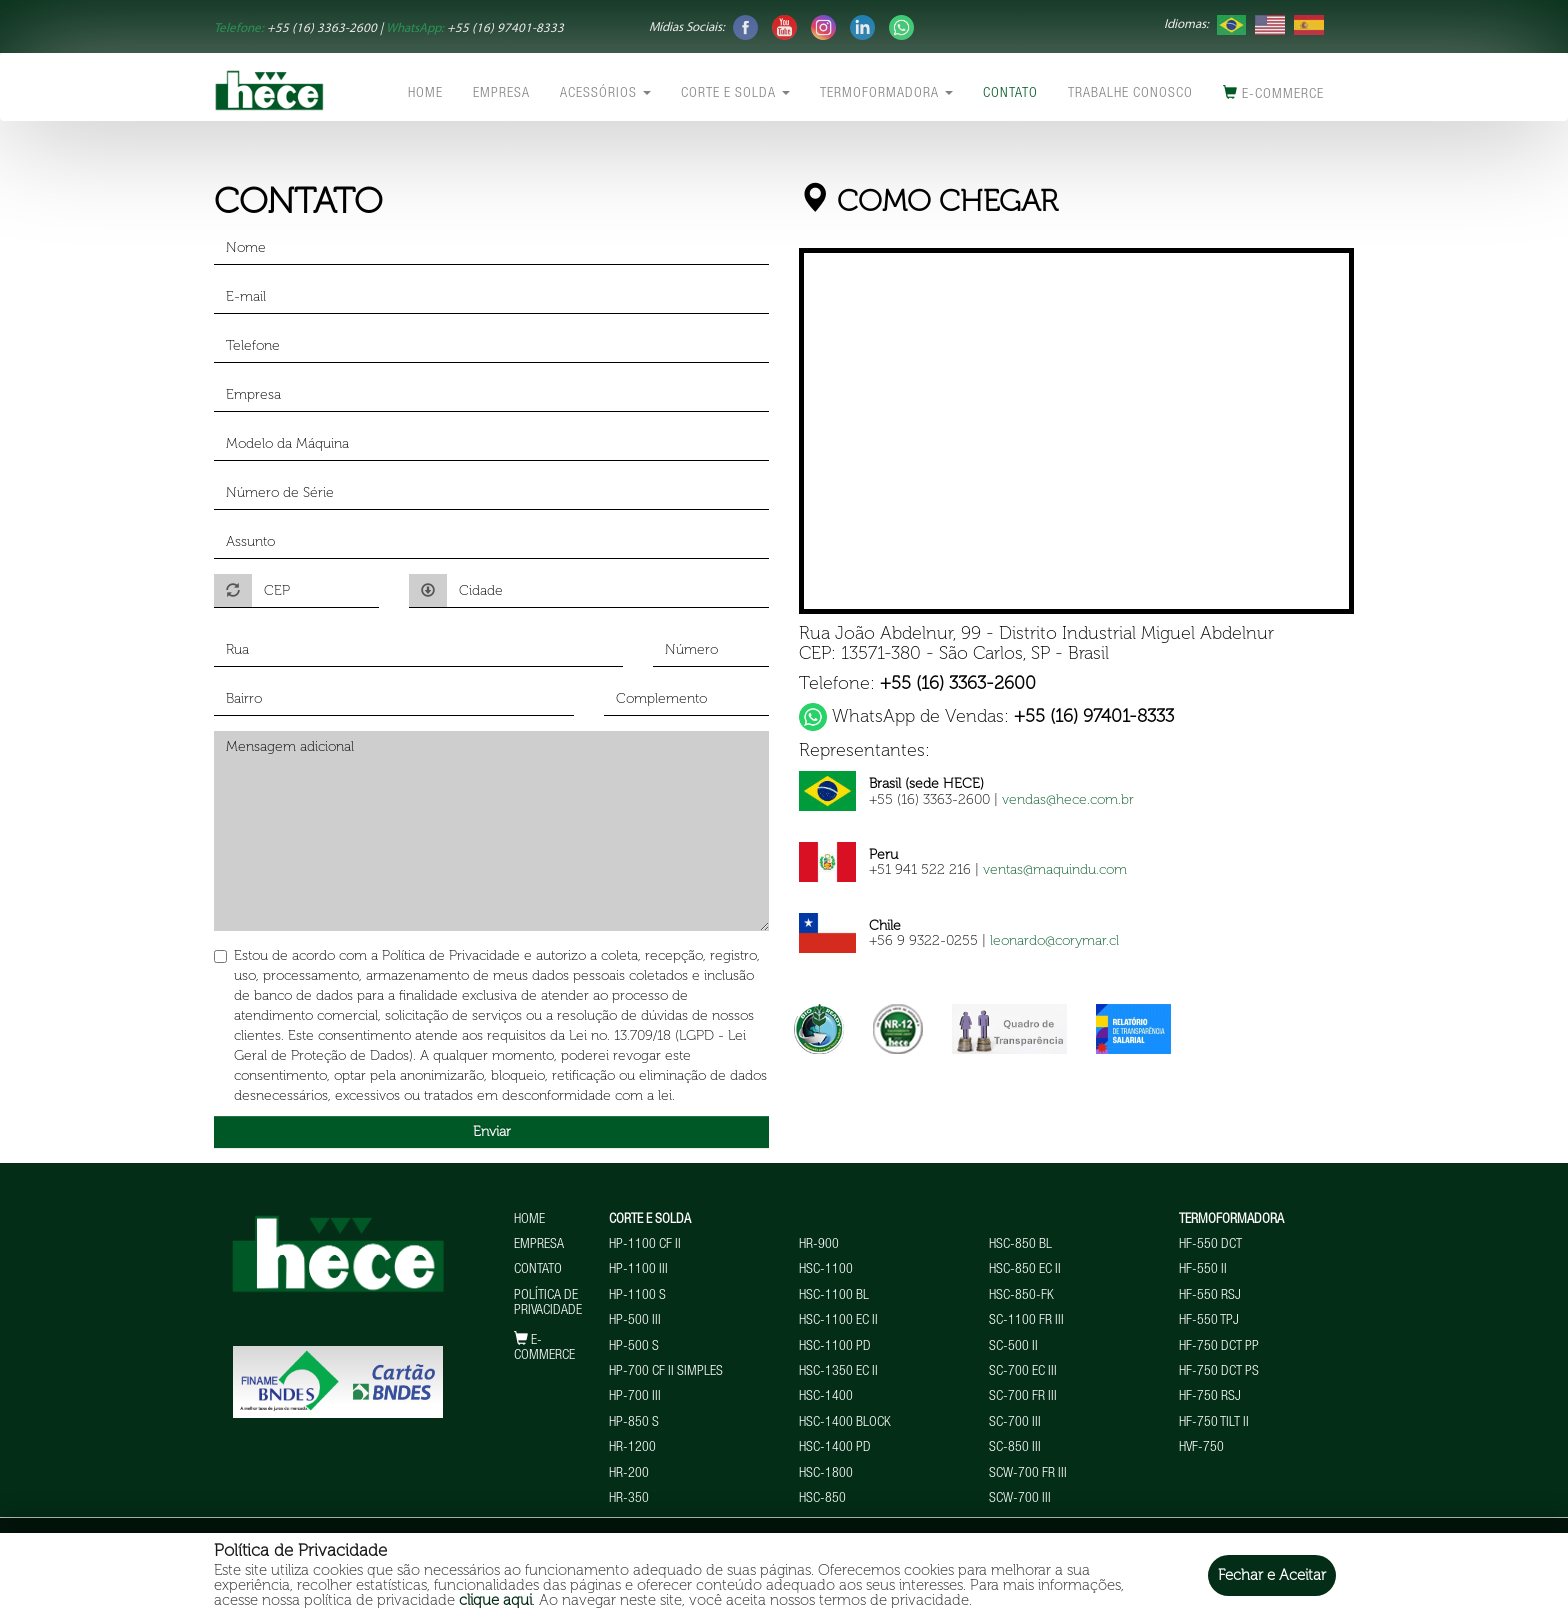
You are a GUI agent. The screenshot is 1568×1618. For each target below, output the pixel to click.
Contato (1010, 94)
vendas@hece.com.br (1068, 799)
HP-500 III (635, 1321)
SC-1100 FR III (1026, 1321)
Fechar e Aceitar (1272, 1575)
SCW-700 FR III (1028, 1474)
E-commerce (1273, 93)
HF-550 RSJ (1210, 1296)
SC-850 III (1015, 1448)
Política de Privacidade (548, 1303)
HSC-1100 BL (834, 1296)
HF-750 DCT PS (1219, 1372)
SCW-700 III (1020, 1499)
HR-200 (629, 1474)
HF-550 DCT (1210, 1245)
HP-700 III (635, 1397)
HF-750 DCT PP (1219, 1347)
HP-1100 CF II (645, 1245)
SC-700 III (1015, 1423)
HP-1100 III (638, 1270)
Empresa (501, 94)
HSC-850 (822, 1499)
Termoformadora (886, 94)
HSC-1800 (826, 1474)
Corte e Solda (735, 94)
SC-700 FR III (1023, 1397)
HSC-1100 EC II (838, 1321)
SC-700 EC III (1023, 1372)
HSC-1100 (826, 1270)
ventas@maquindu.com (1055, 869)
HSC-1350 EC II (838, 1372)
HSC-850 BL (1020, 1245)
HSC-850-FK (1021, 1296)
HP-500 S (634, 1347)
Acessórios (605, 94)
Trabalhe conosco (1130, 94)
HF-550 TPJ (1209, 1321)
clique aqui (495, 1600)
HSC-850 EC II (1025, 1270)
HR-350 (629, 1499)
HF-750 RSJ (1210, 1397)
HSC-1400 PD (835, 1448)
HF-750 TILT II (1214, 1423)
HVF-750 (1201, 1448)
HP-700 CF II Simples (666, 1372)
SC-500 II (1013, 1347)
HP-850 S (634, 1423)
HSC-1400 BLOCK (845, 1423)
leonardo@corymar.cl (1054, 940)
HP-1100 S (637, 1296)
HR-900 (819, 1245)
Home (425, 94)
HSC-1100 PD (835, 1347)
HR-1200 (632, 1448)
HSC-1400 (826, 1397)
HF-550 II (1203, 1270)
